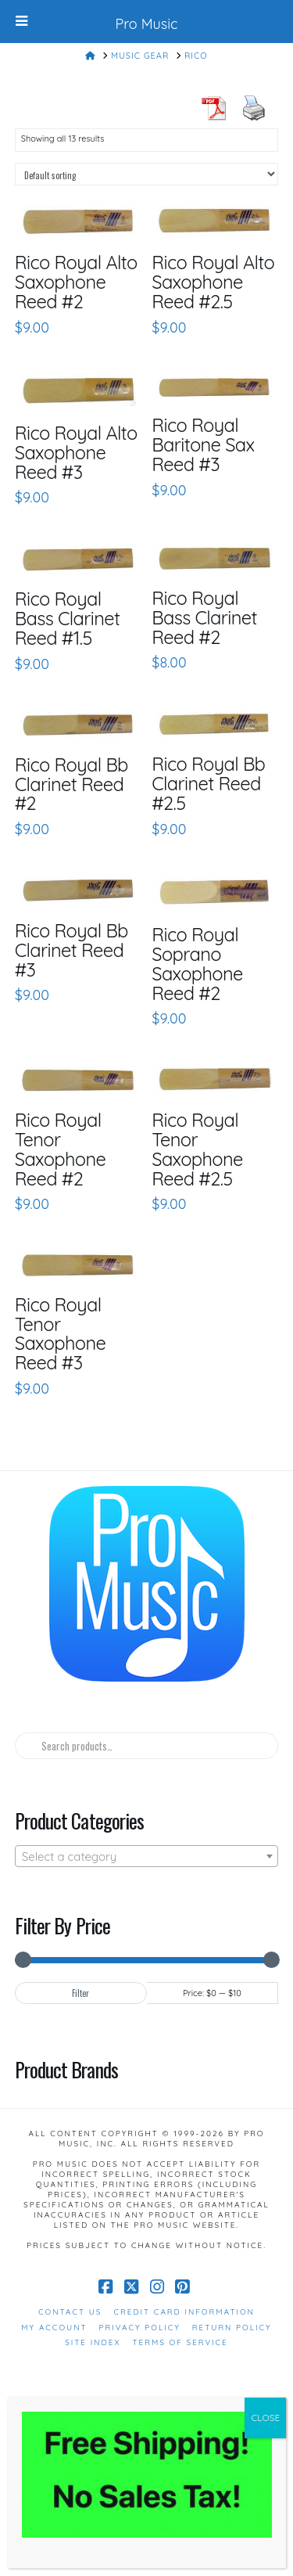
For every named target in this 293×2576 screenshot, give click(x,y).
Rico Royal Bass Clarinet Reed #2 (204, 617)
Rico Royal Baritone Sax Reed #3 (203, 444)
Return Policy (232, 2327)
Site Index (92, 2342)
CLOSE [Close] (265, 2417)
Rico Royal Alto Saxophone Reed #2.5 (213, 281)
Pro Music (147, 24)
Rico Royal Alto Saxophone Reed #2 (76, 281)
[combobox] (147, 1856)
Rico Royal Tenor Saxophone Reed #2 (60, 1149)
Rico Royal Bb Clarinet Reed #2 (71, 784)
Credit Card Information (183, 2312)
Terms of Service (179, 2342)
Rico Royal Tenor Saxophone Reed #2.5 (197, 1149)
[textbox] (147, 1857)
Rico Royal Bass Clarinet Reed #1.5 (67, 618)
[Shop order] (147, 174)
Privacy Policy (139, 2327)
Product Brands (66, 2069)
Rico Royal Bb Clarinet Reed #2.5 (208, 783)
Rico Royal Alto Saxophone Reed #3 (76, 452)
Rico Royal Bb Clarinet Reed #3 (71, 950)
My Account (54, 2327)
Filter (80, 1993)
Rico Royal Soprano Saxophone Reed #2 (197, 964)
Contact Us (70, 2312)
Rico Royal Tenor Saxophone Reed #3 (60, 1334)
